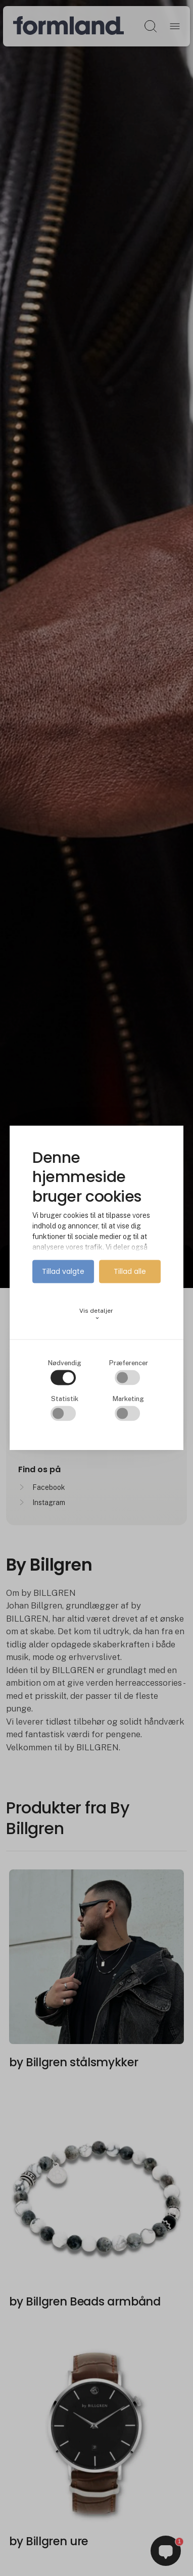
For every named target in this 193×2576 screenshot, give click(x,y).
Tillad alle (130, 1271)
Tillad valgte (63, 1271)
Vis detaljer (96, 1314)
